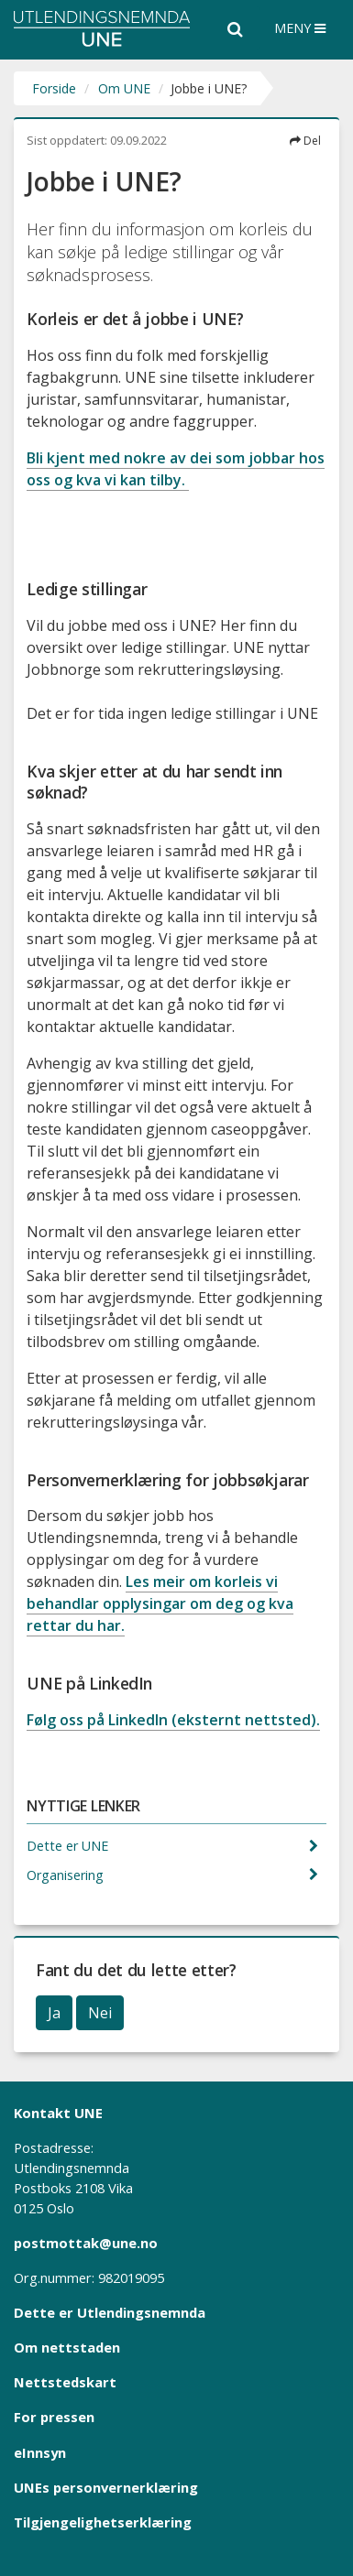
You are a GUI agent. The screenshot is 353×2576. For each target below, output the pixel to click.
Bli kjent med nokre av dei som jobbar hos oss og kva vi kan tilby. (176, 469)
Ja (54, 2013)
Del (305, 140)
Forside (54, 88)
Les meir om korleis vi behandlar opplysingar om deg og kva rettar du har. (160, 1603)
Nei (100, 2013)
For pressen (54, 2417)
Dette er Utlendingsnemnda (109, 2312)
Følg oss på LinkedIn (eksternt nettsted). (173, 1720)
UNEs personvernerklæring (106, 2487)
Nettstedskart (65, 2382)
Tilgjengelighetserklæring (103, 2522)
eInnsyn (40, 2452)
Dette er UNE (69, 1845)
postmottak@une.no (86, 2243)
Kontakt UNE (58, 2112)
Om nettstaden (67, 2347)
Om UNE (124, 88)
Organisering (67, 1875)
